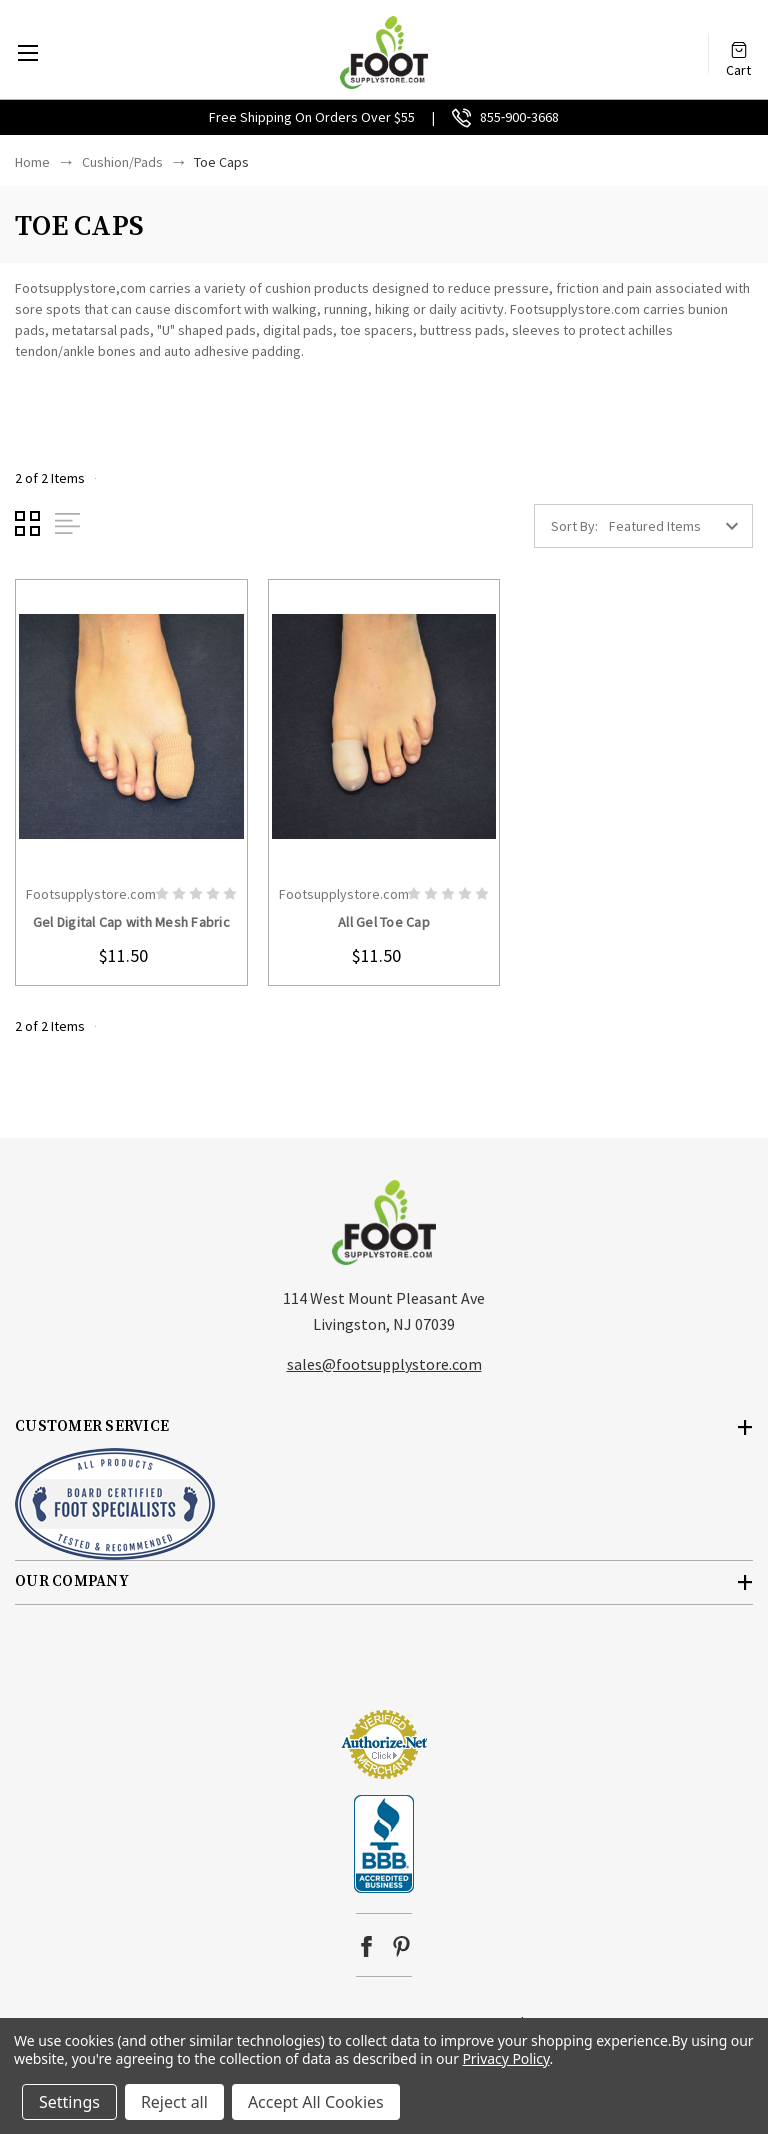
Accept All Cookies (316, 2102)
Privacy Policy (505, 2058)
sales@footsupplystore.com (384, 1364)
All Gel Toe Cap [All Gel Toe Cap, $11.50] (384, 922)
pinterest (401, 1946)
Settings (69, 2102)
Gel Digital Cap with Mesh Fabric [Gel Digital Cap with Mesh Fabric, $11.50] (131, 922)
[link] (384, 1671)
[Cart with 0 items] (739, 42)
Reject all (174, 2102)
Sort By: (574, 526)
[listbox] (679, 526)
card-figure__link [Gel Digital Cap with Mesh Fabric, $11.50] (131, 727)
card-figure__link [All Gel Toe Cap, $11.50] (384, 727)
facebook (366, 1946)
